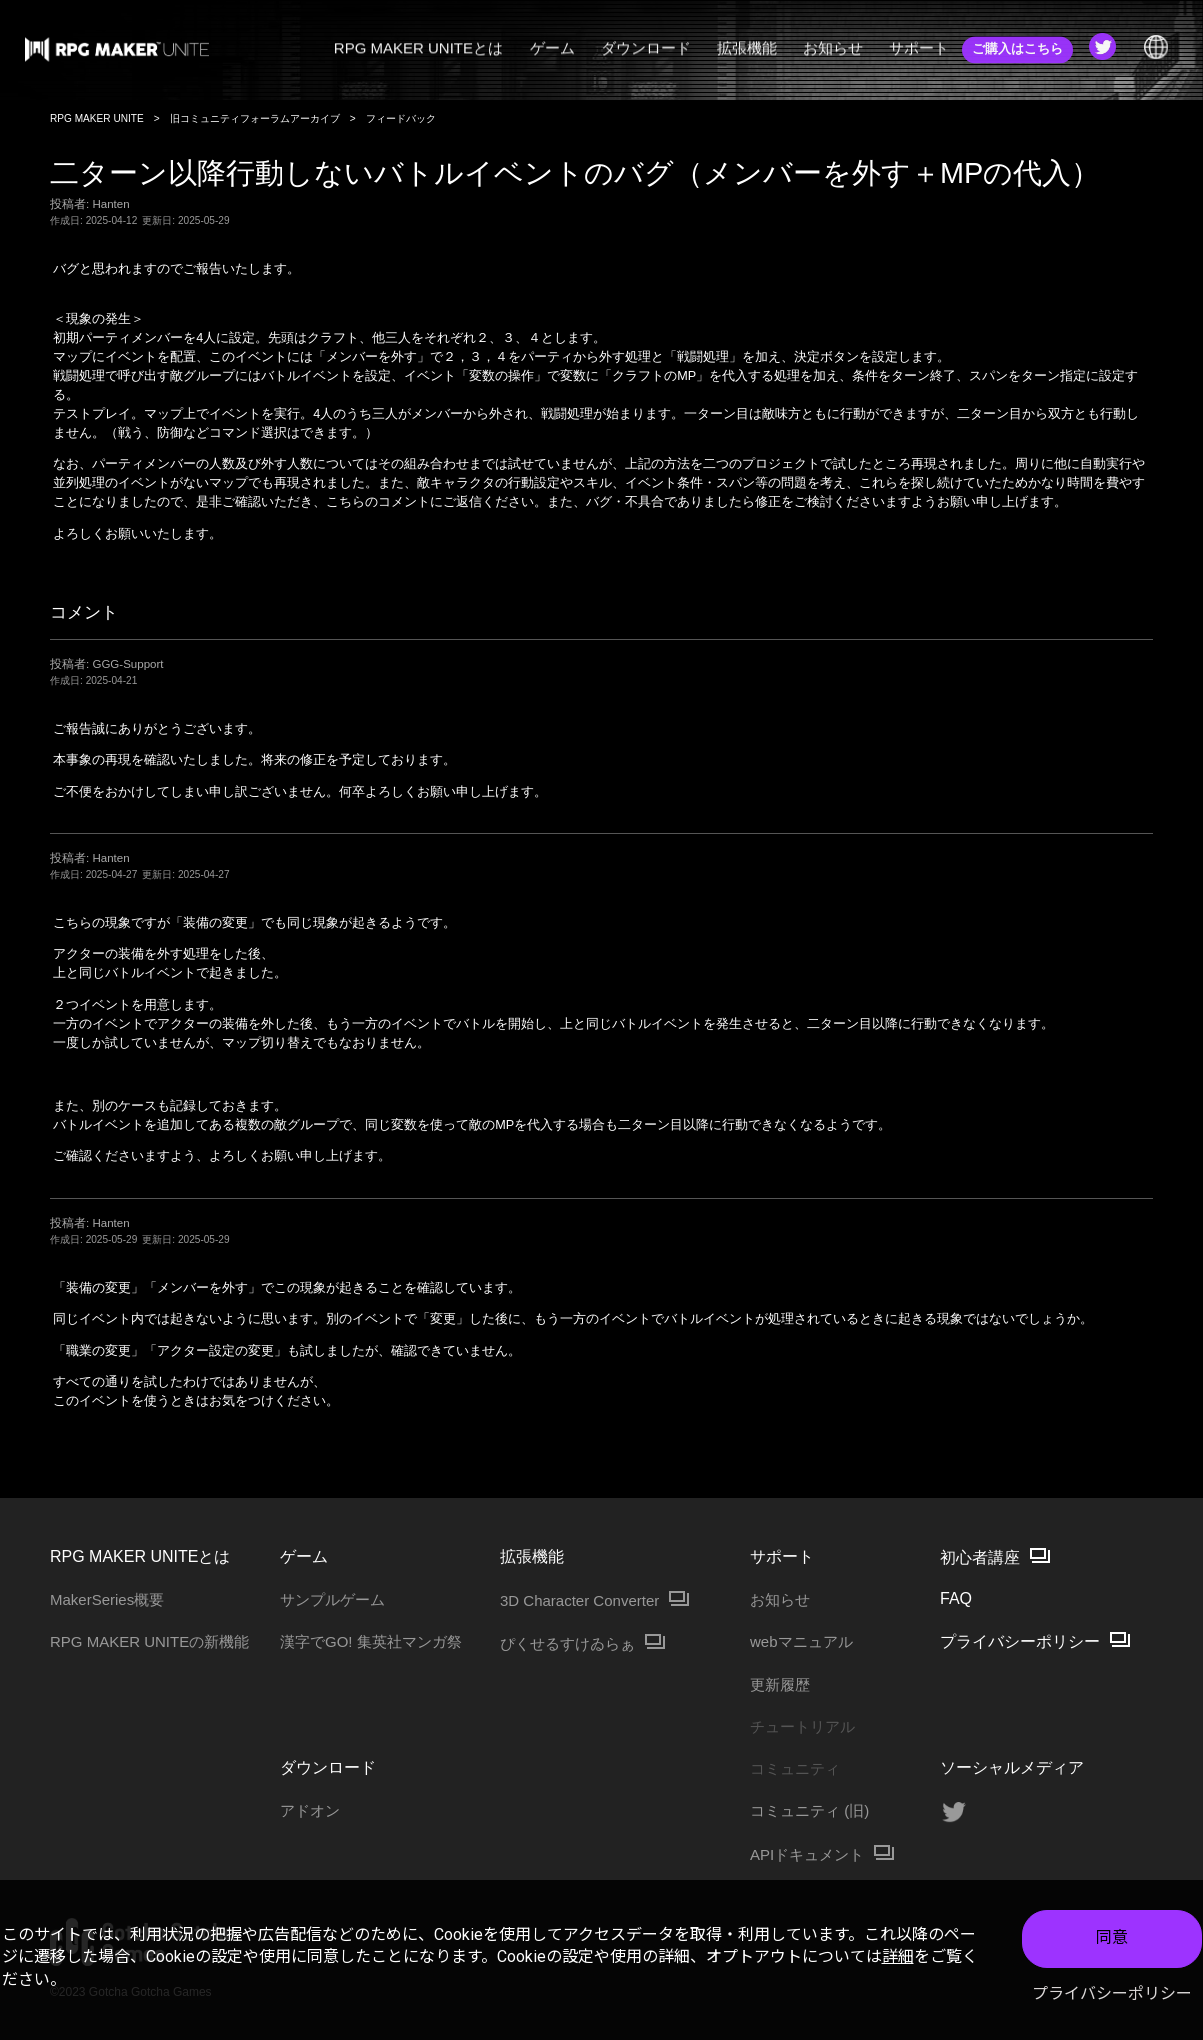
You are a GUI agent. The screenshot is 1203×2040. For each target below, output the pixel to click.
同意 (1112, 1937)
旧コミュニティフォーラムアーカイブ (255, 118)
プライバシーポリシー (1112, 1993)
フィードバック (401, 118)
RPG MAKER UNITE (97, 118)
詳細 (898, 1956)
